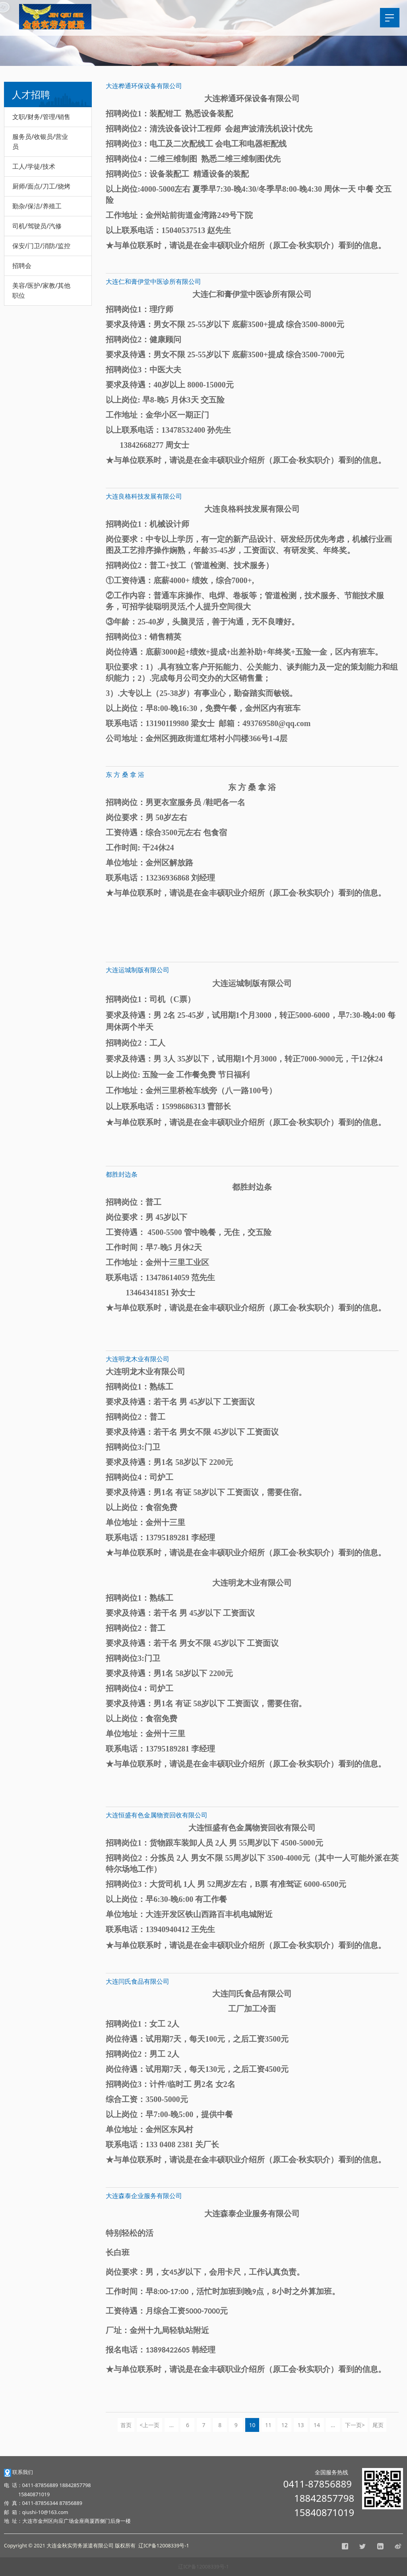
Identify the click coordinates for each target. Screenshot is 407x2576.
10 (252, 2425)
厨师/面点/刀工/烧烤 (41, 186)
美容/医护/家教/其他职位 (41, 290)
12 (284, 2425)
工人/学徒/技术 (33, 166)
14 (317, 2425)
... (171, 2425)
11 (268, 2425)
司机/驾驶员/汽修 (37, 226)
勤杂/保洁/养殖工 (37, 206)
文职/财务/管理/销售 (41, 116)
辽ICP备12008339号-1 (203, 2566)
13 (300, 2425)
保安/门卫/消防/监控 (41, 245)
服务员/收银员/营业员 (40, 141)
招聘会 (21, 265)
